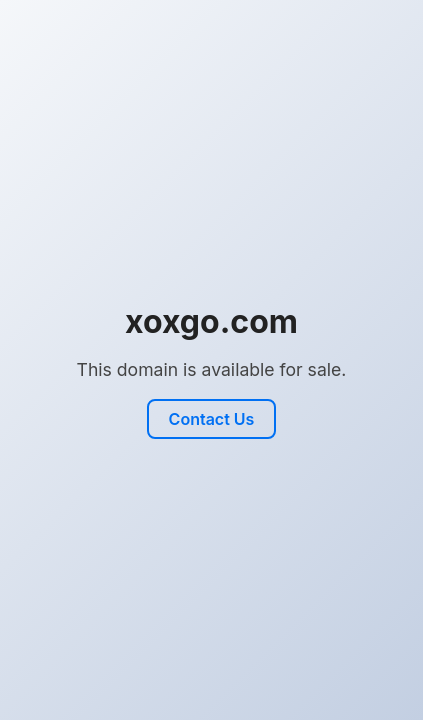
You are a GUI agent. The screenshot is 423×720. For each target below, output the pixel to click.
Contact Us (212, 419)
